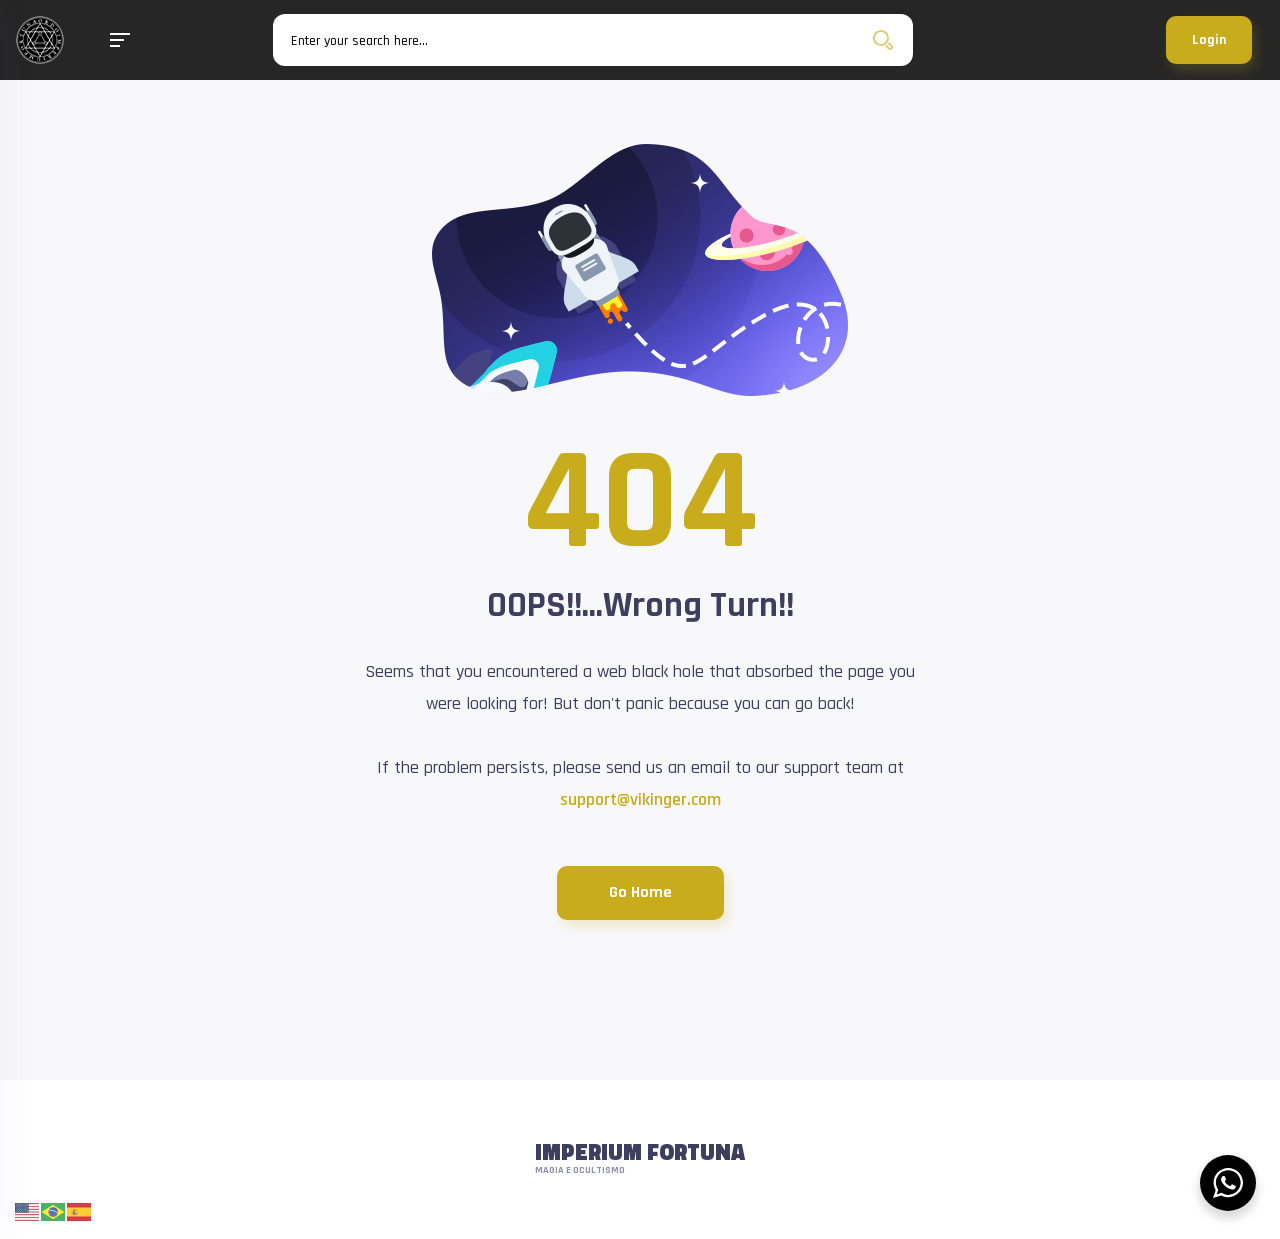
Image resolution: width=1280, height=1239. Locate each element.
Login (1209, 40)
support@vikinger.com (640, 799)
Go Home (640, 892)
